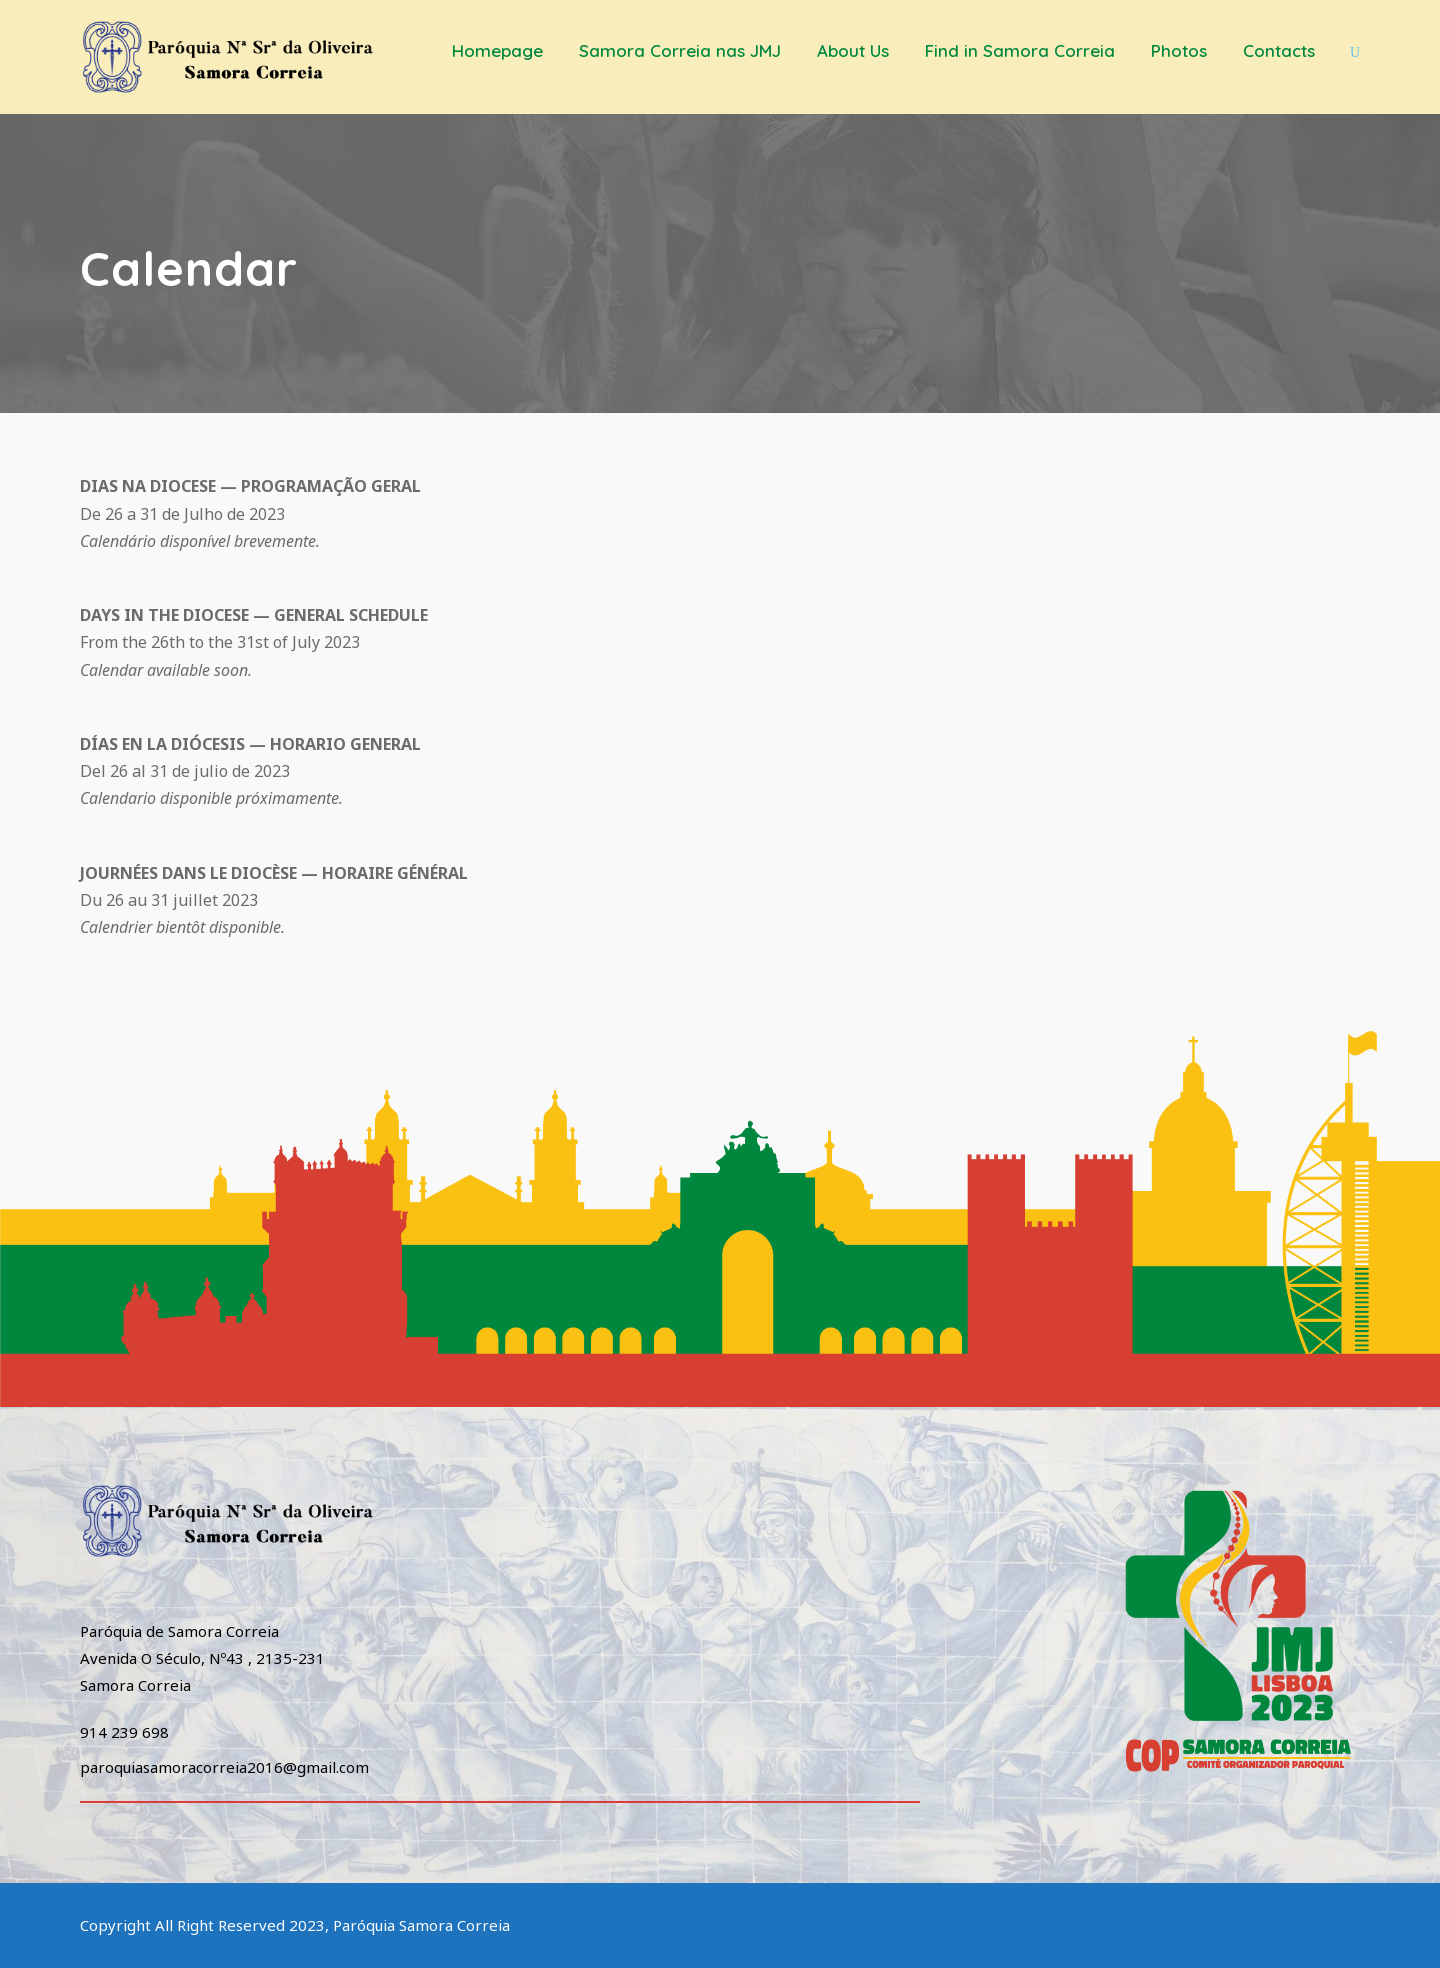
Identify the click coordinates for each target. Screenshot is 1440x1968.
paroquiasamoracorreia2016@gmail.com (224, 1767)
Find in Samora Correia (1020, 50)
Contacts (1279, 50)
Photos (1179, 50)
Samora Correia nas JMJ (680, 50)
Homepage (497, 50)
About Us (853, 50)
